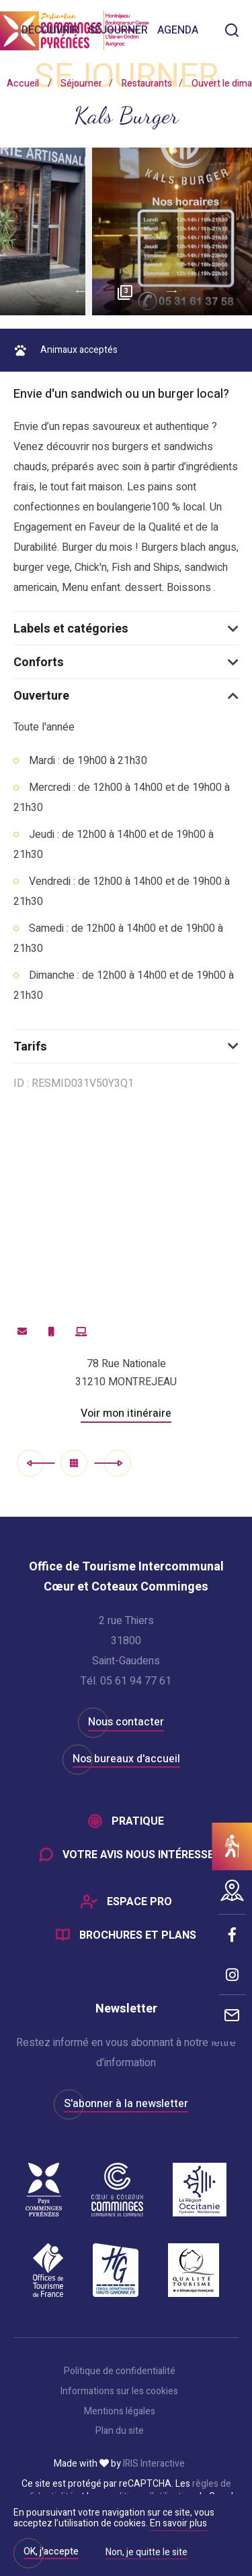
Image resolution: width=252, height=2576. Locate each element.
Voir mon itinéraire (126, 1413)
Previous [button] (76, 292)
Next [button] (177, 292)
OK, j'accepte (51, 2551)
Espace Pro (139, 1902)
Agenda (177, 30)
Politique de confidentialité (119, 2371)
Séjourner (118, 30)
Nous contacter (126, 1722)
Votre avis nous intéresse (138, 1855)
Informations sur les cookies (119, 2391)
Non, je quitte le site (146, 2553)
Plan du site (119, 2431)
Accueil (23, 83)
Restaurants (147, 83)
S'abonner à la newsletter (126, 2104)
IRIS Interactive (154, 2464)
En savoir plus (178, 2523)
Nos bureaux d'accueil (126, 1759)
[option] (126, 231)
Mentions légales (119, 2411)
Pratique (138, 1821)
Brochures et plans (137, 1935)
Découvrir (50, 30)
